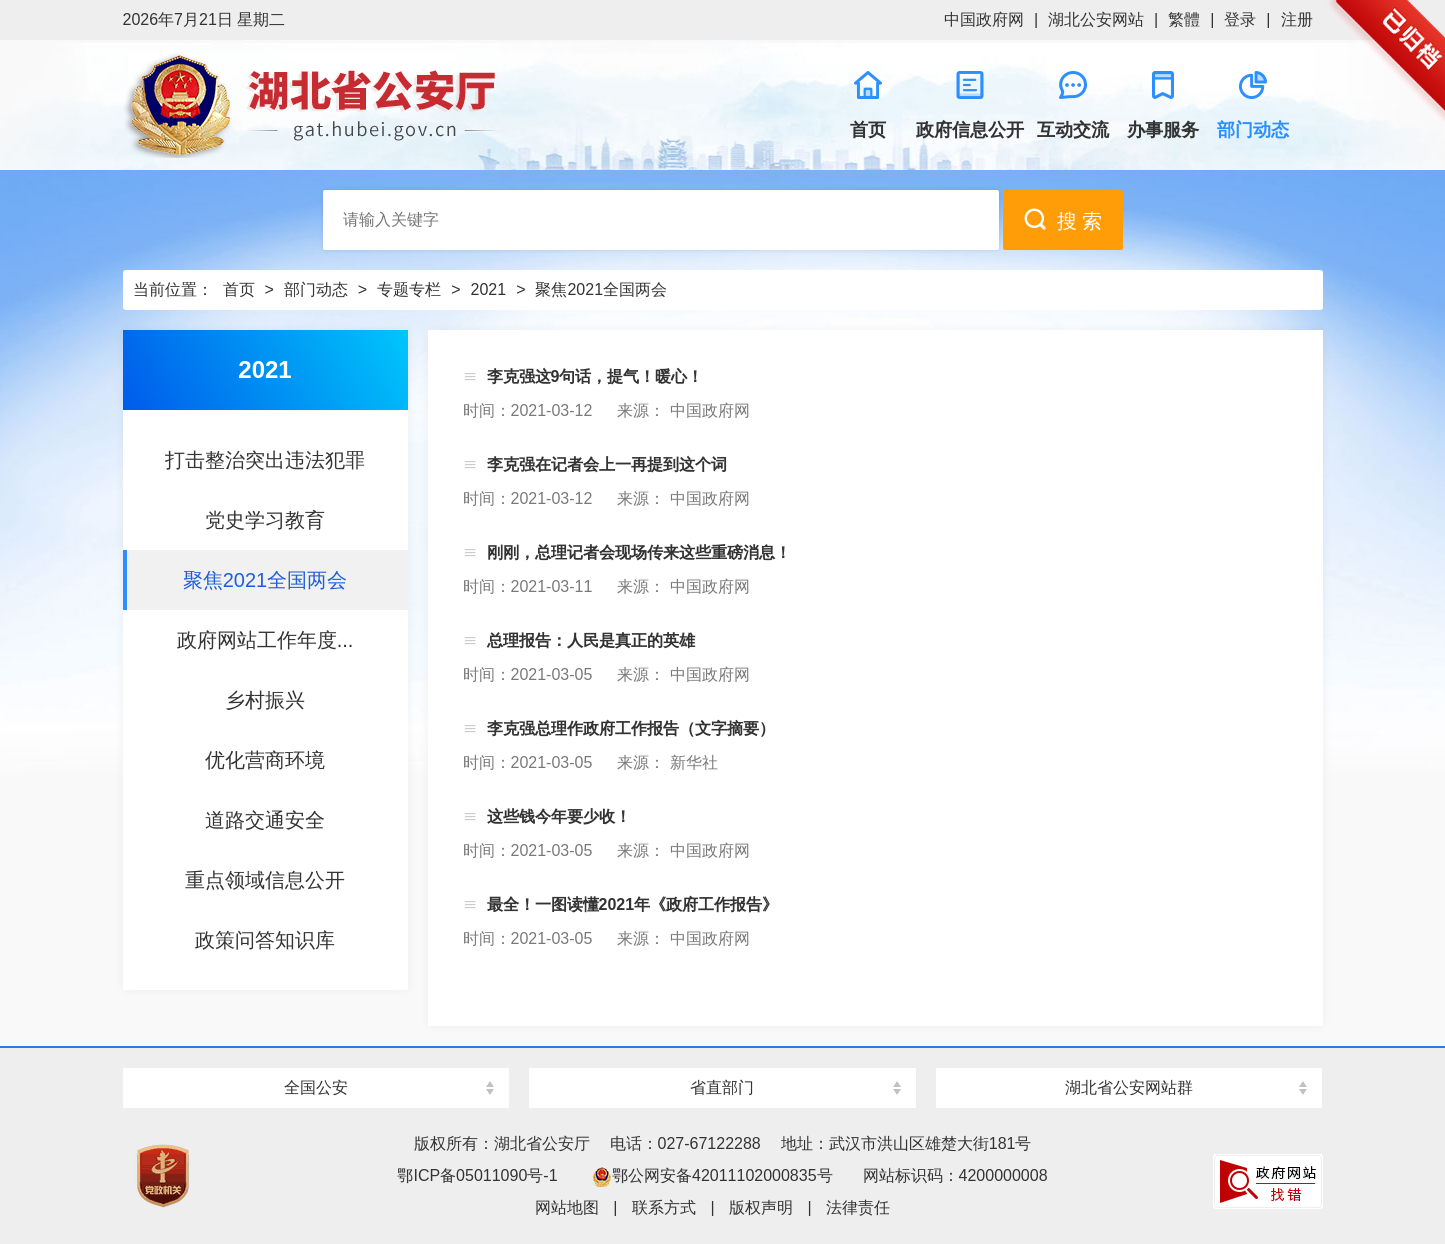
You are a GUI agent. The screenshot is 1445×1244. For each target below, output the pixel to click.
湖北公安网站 (1096, 19)
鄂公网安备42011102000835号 (712, 1175)
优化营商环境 (265, 760)
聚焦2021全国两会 (601, 289)
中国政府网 (984, 19)
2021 (489, 289)
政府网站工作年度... (265, 640)
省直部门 (722, 1087)
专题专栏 (409, 289)
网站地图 (567, 1207)
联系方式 (664, 1207)
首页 (239, 289)
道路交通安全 (265, 820)
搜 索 (1063, 219)
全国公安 (316, 1087)
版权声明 (761, 1207)
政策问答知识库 (265, 940)
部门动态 (316, 289)
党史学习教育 (265, 520)
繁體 (1184, 19)
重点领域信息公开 (265, 880)
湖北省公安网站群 (1129, 1087)
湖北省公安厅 (423, 105)
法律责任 (858, 1207)
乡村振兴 (265, 700)
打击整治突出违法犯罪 (265, 460)
